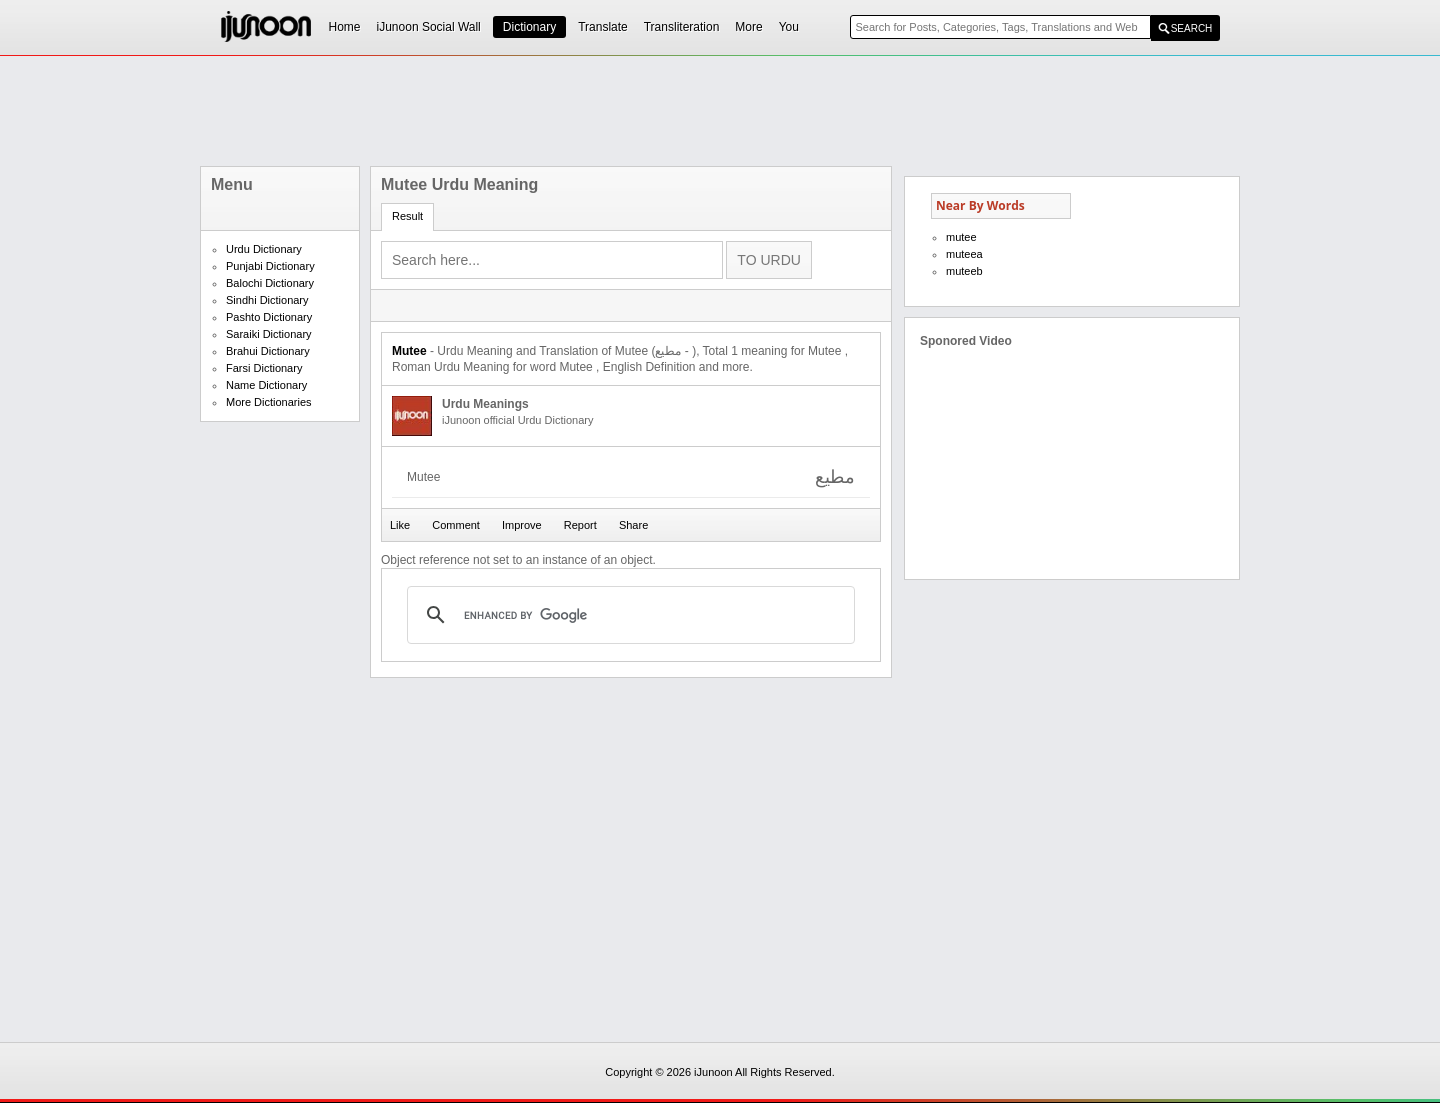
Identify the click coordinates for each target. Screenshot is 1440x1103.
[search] (628, 615)
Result (407, 216)
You (789, 27)
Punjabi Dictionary (270, 266)
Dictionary (529, 27)
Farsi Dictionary (264, 368)
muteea (964, 254)
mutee (961, 237)
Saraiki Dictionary (269, 334)
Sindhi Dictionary (267, 300)
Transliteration (682, 27)
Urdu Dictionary (264, 249)
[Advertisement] (720, 111)
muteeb (964, 271)
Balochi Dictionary (270, 283)
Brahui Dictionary (268, 351)
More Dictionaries (269, 402)
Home (345, 27)
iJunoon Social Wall (429, 27)
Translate (603, 27)
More (748, 27)
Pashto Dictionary (269, 317)
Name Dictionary (266, 385)
